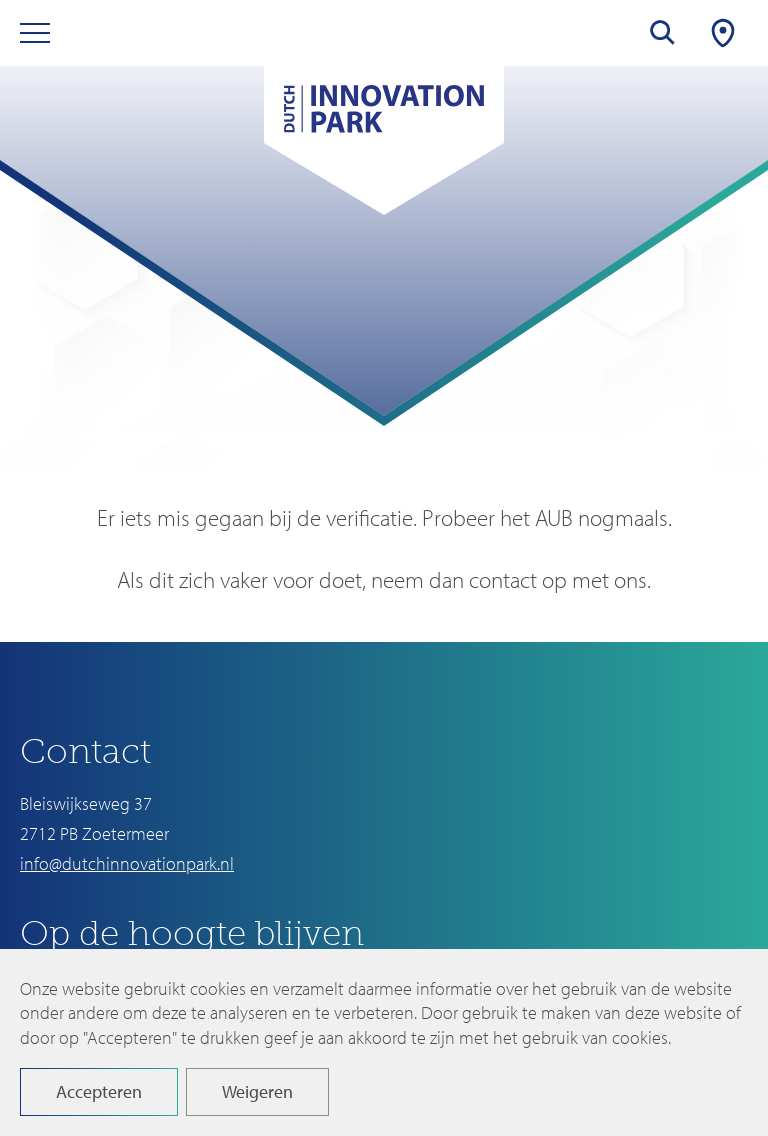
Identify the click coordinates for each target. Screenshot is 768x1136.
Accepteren (99, 1091)
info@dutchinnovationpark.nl (127, 863)
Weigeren (257, 1091)
